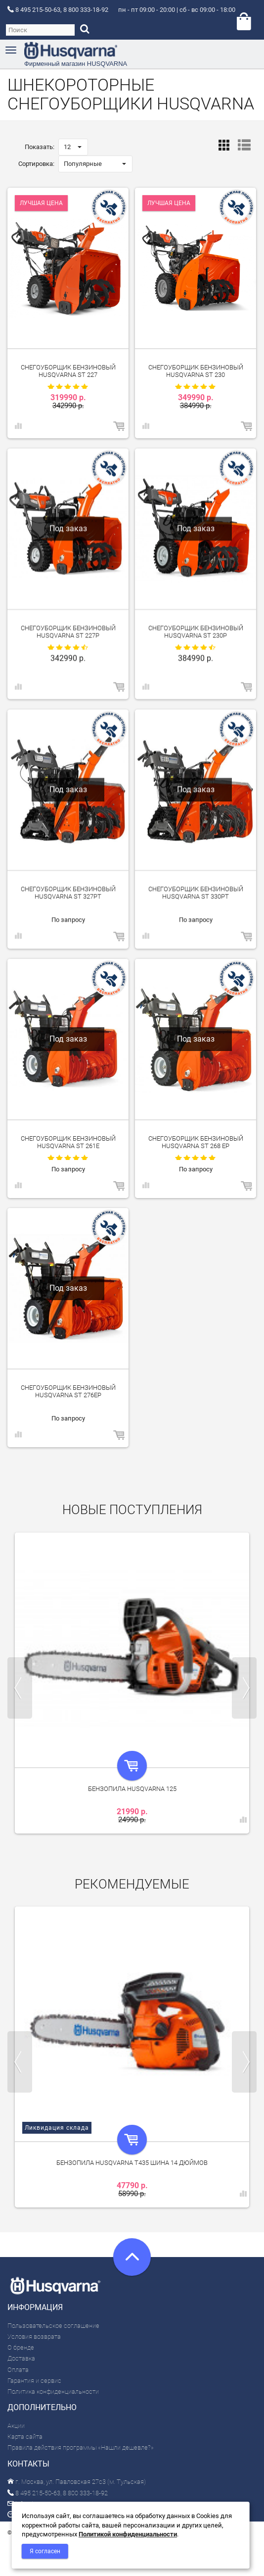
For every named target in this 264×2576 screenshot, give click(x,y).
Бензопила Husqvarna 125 (132, 1788)
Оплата (18, 2369)
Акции (16, 2425)
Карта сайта (25, 2436)
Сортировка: (36, 163)
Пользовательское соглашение (53, 2325)
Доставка (21, 2358)
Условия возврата (34, 2336)
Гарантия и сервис (34, 2380)
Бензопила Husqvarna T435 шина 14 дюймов (132, 2162)
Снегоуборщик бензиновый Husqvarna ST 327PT (68, 892)
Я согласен (45, 2551)
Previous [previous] (19, 1688)
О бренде (20, 2347)
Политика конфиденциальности (53, 2391)
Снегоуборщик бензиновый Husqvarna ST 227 (68, 371)
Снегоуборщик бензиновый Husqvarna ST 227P (68, 631)
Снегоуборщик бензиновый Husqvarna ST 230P (195, 631)
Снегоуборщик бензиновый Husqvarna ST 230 (195, 371)
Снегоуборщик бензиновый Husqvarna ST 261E (68, 1142)
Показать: (39, 147)
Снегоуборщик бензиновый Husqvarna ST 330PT (195, 892)
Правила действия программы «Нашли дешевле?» (80, 2447)
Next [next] (244, 1688)
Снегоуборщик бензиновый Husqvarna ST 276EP (68, 1391)
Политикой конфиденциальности (128, 2534)
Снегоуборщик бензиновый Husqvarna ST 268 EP (195, 1142)
